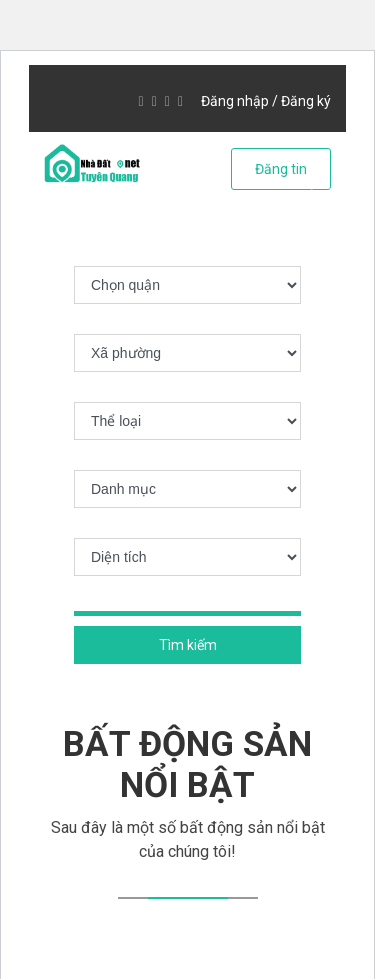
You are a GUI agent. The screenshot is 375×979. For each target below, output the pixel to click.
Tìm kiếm (188, 645)
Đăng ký (306, 101)
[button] (53, 206)
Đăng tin (281, 169)
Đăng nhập (235, 101)
